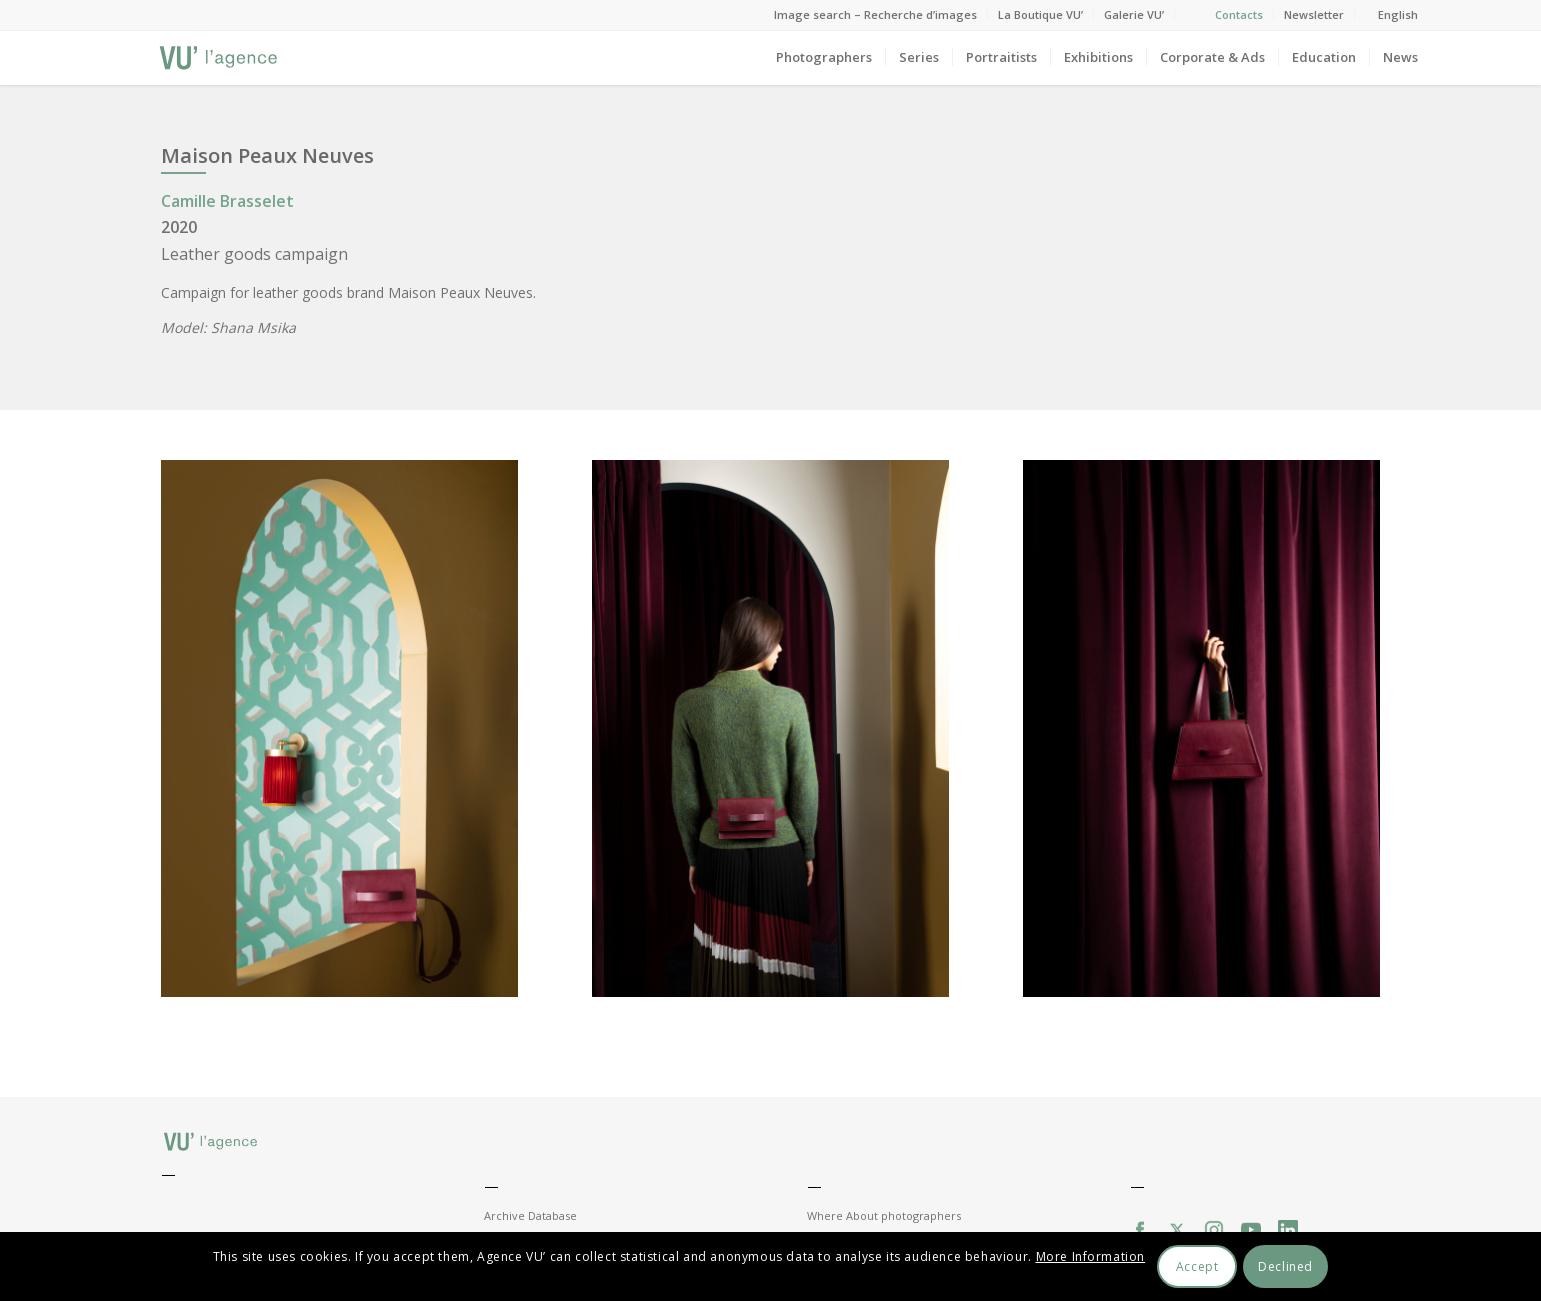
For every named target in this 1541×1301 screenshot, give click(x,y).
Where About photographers (884, 1215)
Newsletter (1314, 14)
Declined (1285, 1266)
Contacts (1239, 14)
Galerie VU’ (1134, 14)
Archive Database (530, 1215)
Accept (1197, 1266)
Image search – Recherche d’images (875, 14)
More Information (1091, 1256)
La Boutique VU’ (1040, 14)
